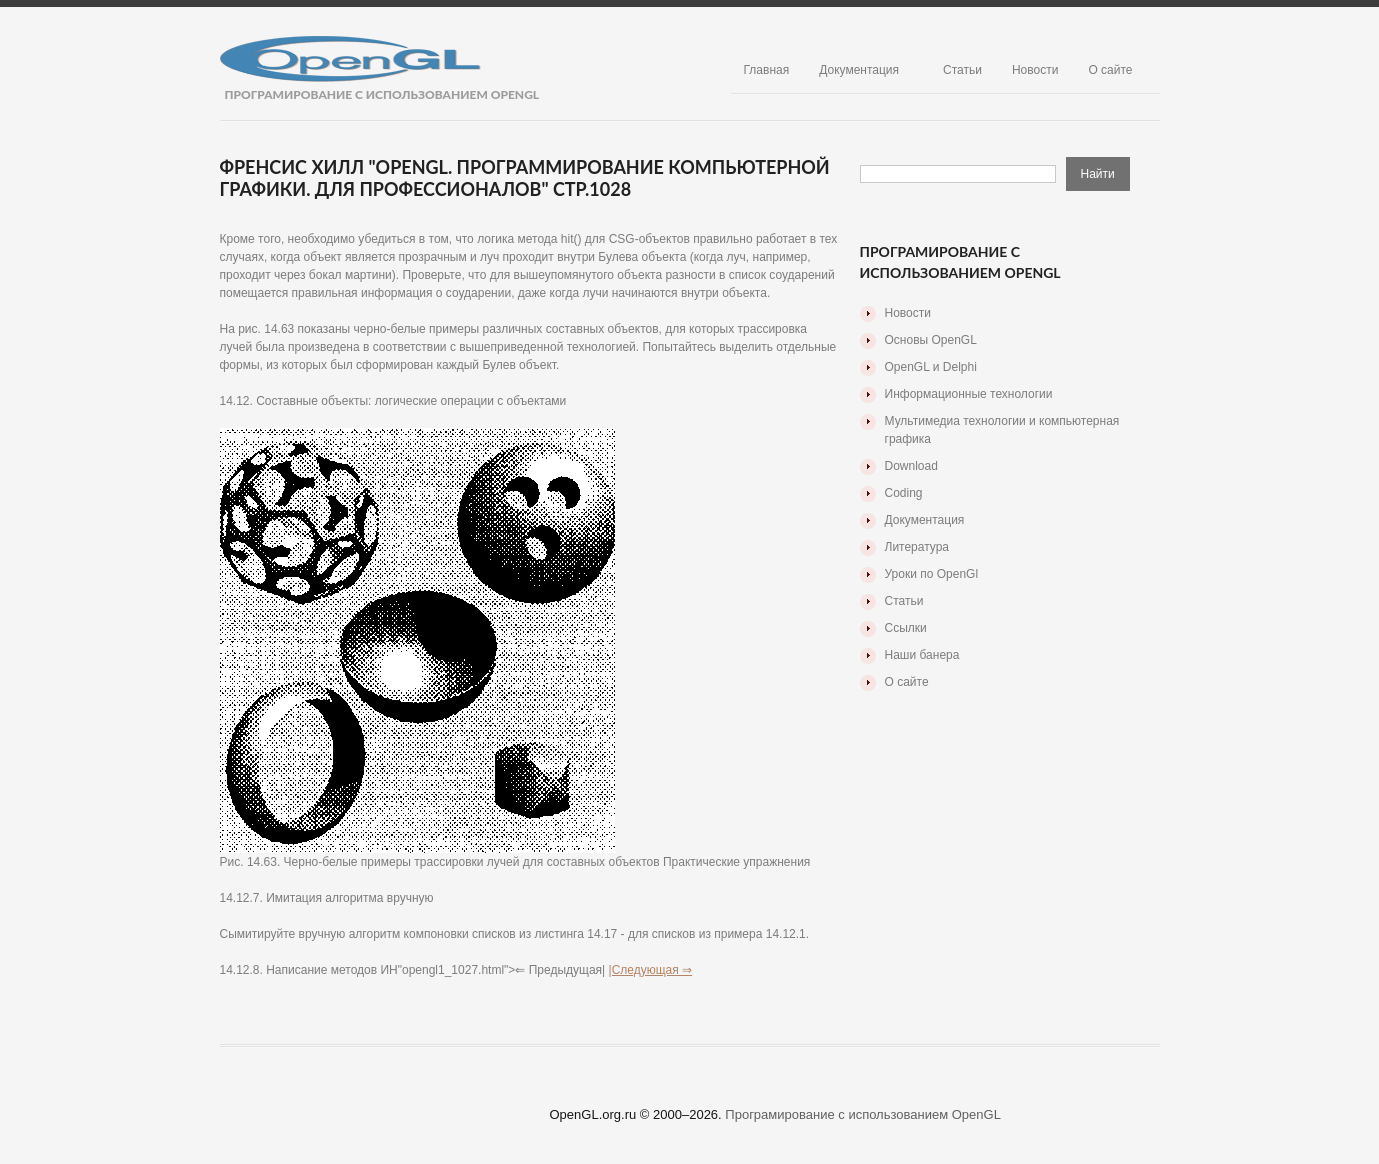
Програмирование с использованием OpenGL (863, 1114)
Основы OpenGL (931, 340)
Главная (767, 70)
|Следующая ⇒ (651, 970)
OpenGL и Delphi (931, 367)
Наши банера (922, 655)
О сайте (1110, 70)
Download (911, 466)
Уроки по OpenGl (932, 574)
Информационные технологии (969, 394)
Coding (904, 493)
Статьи (962, 70)
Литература (917, 547)
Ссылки (906, 628)
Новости (1035, 70)
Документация (859, 70)
